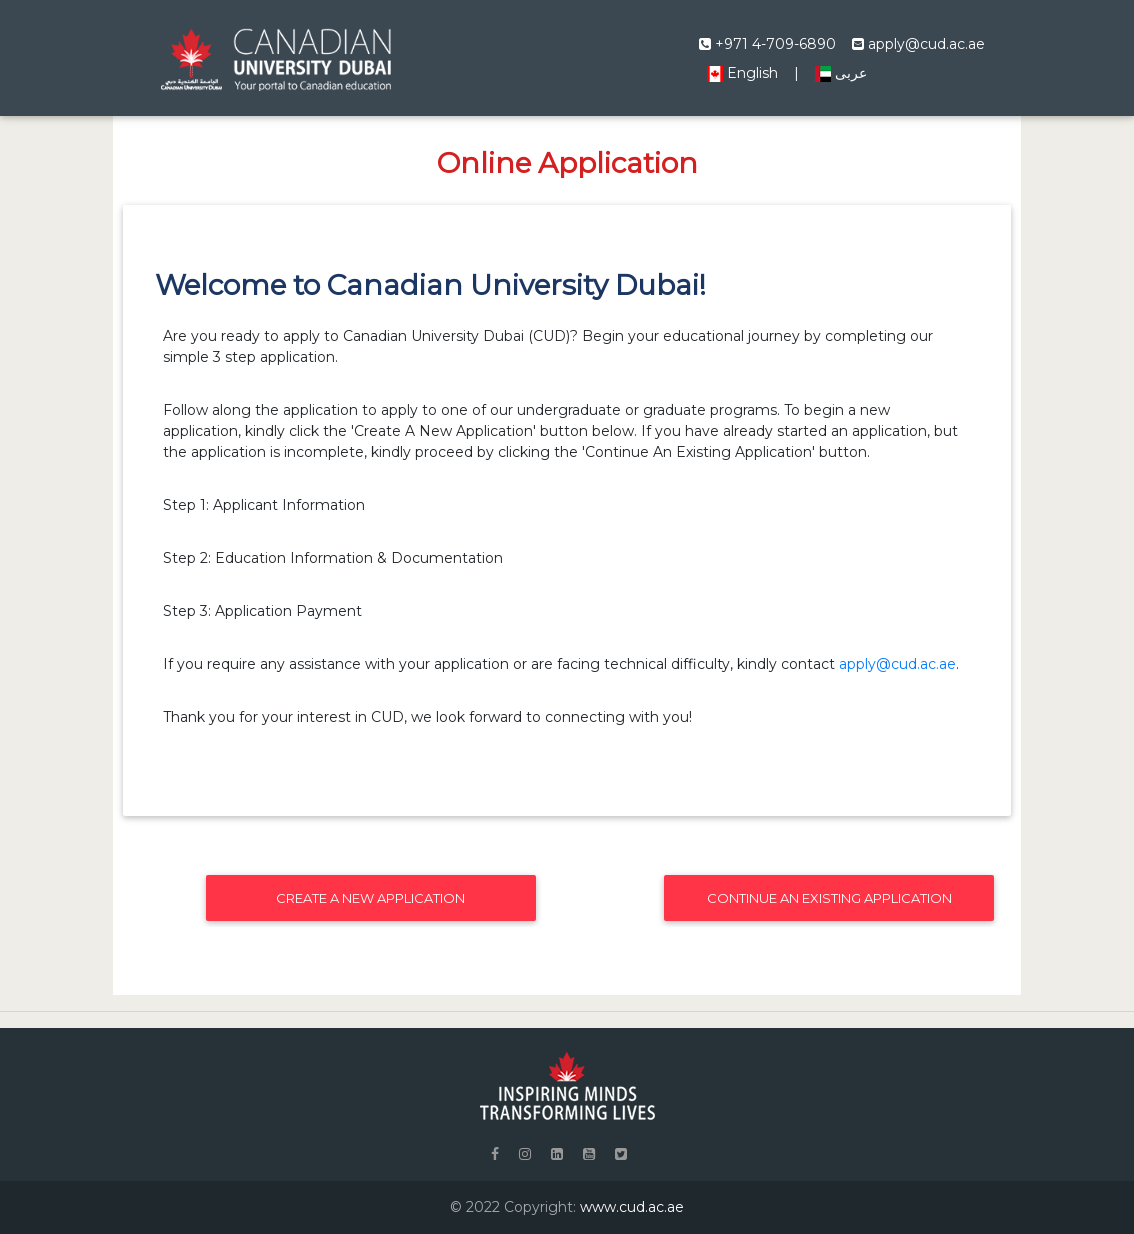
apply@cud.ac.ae (918, 44)
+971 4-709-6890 (767, 44)
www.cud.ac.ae (632, 1207)
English (742, 73)
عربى (841, 73)
